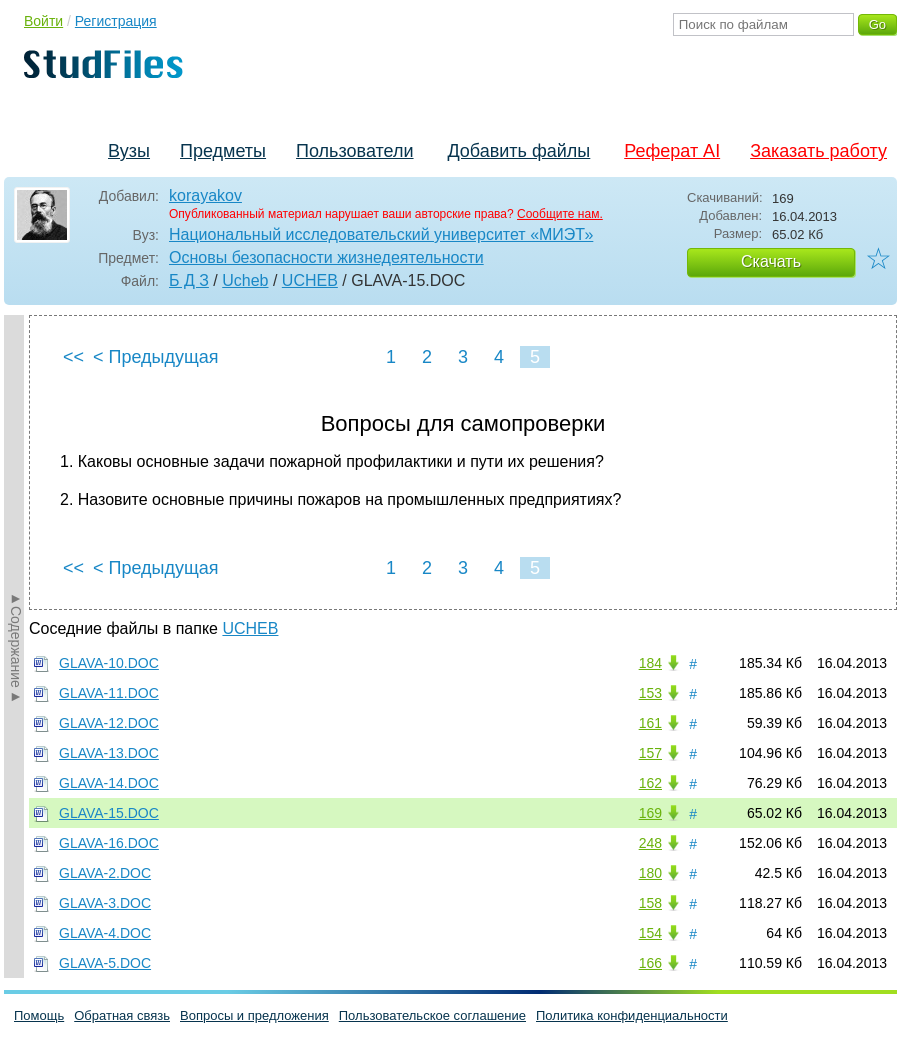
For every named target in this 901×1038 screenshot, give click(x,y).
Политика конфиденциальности (632, 1015)
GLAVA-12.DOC (109, 723)
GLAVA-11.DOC (109, 693)
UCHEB (310, 280)
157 (650, 753)
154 (650, 933)
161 (650, 723)
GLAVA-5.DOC (105, 963)
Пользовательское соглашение (432, 1015)
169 (650, 813)
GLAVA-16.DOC (109, 843)
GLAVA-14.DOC (109, 783)
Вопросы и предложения (254, 1015)
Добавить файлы (518, 151)
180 (650, 873)
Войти (43, 21)
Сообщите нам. (560, 214)
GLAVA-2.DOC (105, 873)
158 (650, 903)
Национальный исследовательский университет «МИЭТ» (381, 234)
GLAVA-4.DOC (105, 933)
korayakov (205, 195)
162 (650, 783)
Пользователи (354, 151)
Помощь (39, 1015)
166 (650, 963)
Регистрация (116, 21)
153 (650, 693)
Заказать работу (818, 151)
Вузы (129, 151)
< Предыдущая (156, 357)
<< (73, 357)
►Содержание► (16, 647)
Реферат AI (672, 151)
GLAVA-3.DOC (105, 903)
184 (650, 663)
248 (650, 843)
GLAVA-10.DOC (109, 663)
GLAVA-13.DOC (109, 753)
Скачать (771, 261)
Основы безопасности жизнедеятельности (326, 257)
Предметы (223, 151)
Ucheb (245, 280)
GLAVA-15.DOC (109, 813)
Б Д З (189, 280)
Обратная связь (122, 1015)
